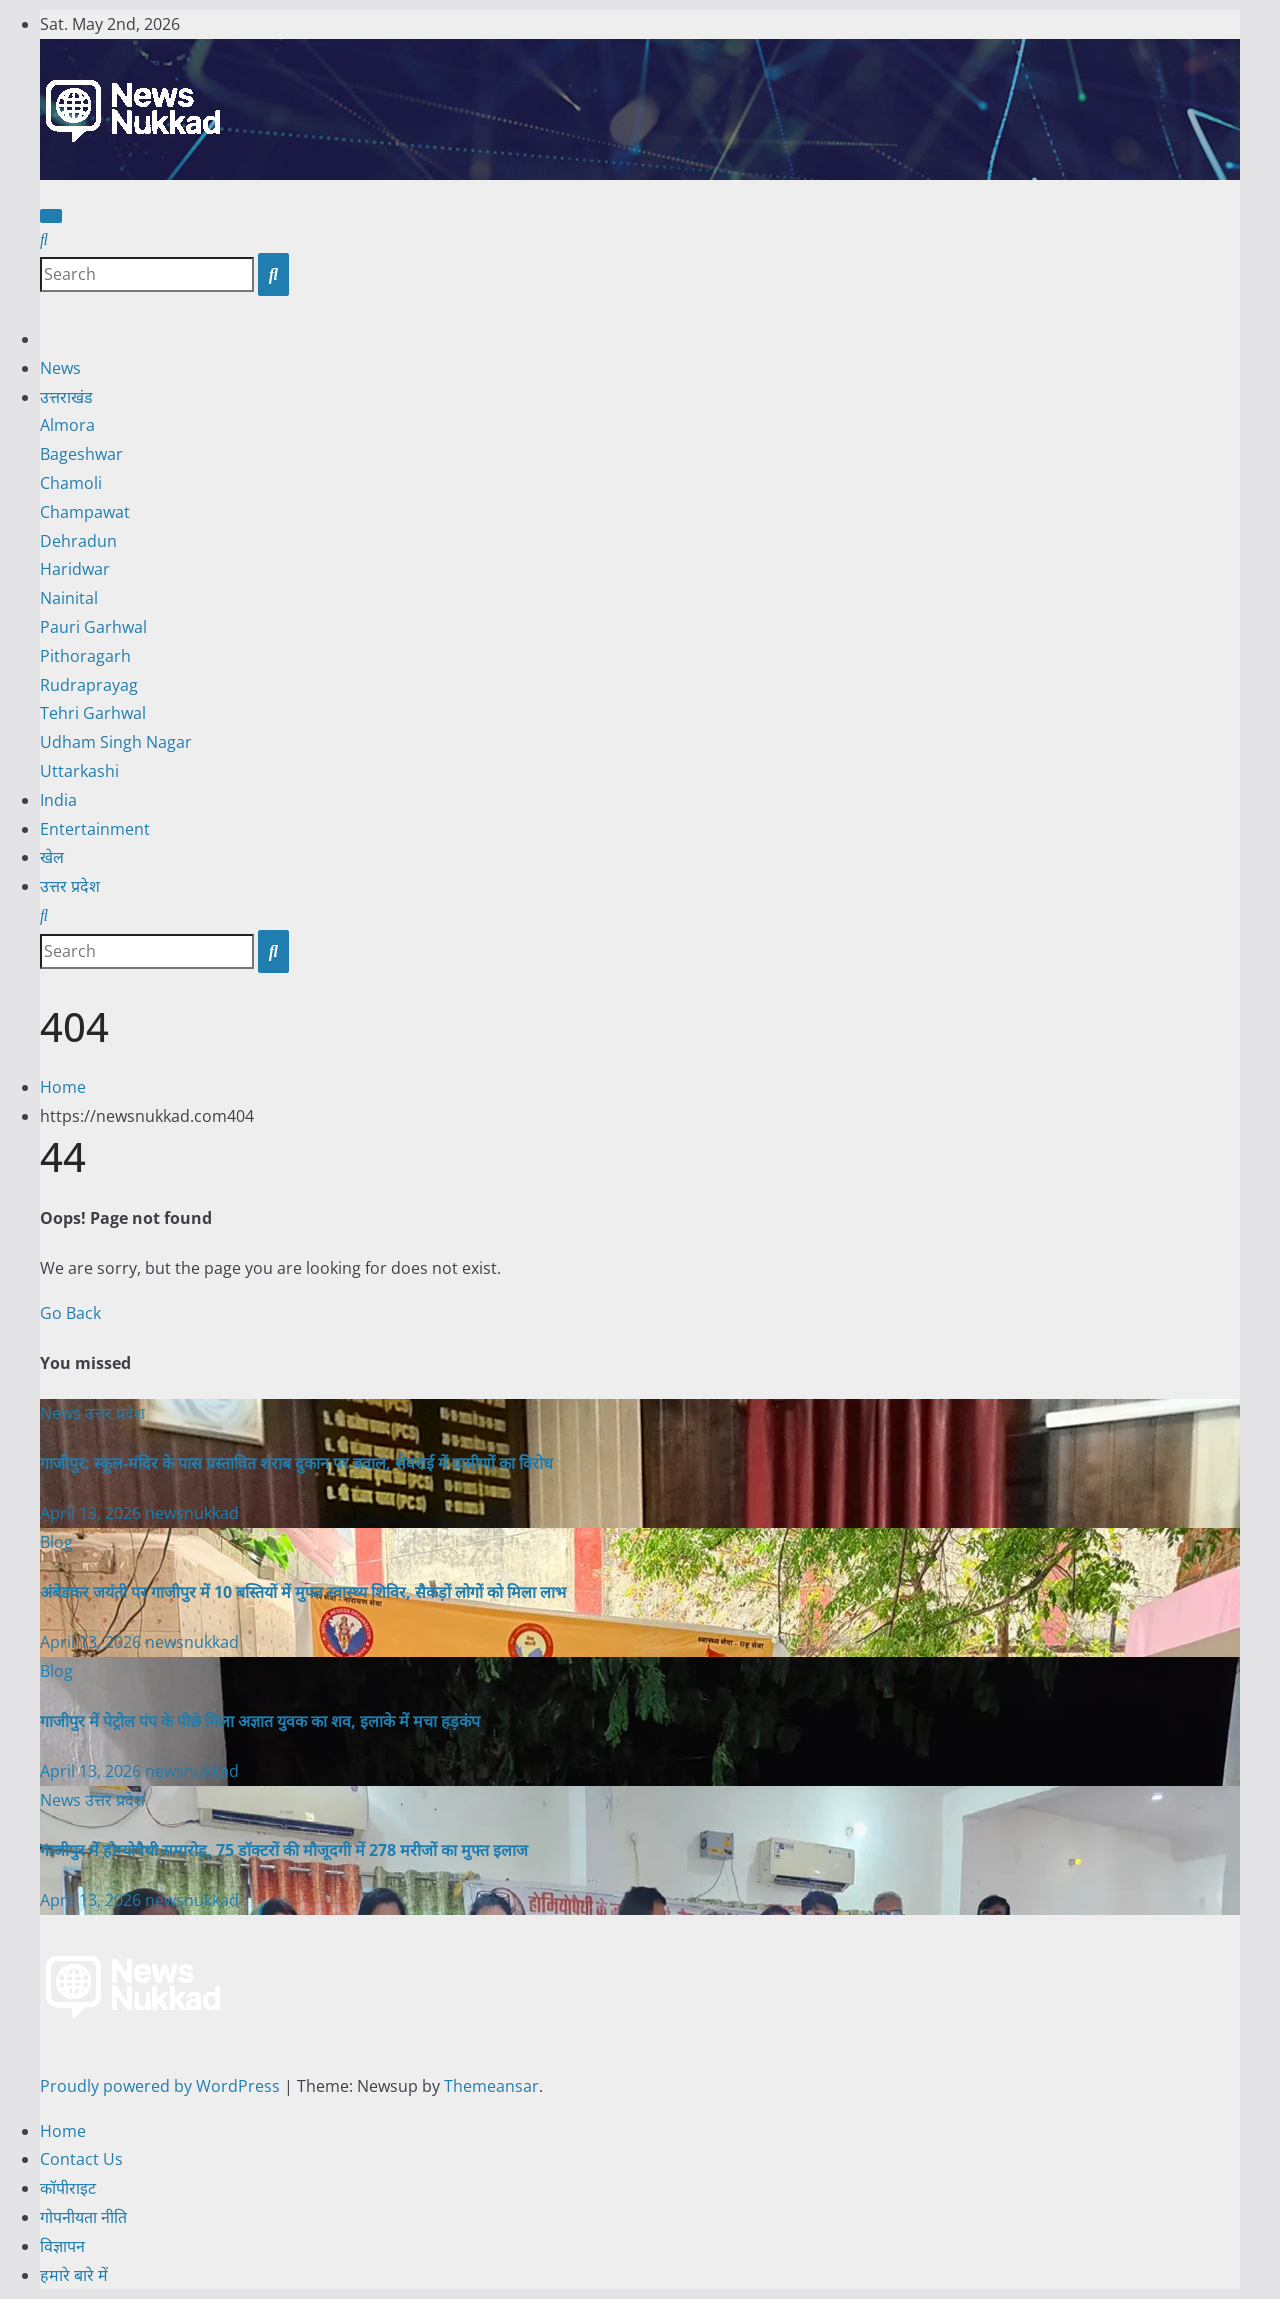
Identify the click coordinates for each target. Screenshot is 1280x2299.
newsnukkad (192, 1513)
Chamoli (71, 483)
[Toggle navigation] (51, 216)
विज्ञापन (62, 2246)
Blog (56, 1542)
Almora (67, 425)
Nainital (69, 598)
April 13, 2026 (92, 1513)
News (60, 368)
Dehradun (78, 541)
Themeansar (491, 2086)
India (58, 800)
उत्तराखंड (66, 397)
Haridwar (75, 569)
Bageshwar (81, 454)
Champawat (85, 512)
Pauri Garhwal (93, 627)
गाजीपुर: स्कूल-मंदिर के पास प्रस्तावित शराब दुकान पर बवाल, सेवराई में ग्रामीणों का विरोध (296, 1463)
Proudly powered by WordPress (162, 2086)
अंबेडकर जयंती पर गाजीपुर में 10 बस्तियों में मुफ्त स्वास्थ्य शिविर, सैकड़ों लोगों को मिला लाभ (303, 1592)
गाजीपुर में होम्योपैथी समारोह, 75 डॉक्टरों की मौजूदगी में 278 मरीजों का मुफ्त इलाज (284, 1850)
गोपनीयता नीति (83, 2217)
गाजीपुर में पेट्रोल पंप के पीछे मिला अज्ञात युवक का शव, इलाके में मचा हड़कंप (260, 1721)
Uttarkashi (79, 771)
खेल (52, 857)
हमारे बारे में (74, 2275)
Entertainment (95, 829)
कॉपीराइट (68, 2188)
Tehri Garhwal (93, 713)
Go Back (70, 1313)
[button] (44, 239)
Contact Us (81, 2159)
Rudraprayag (89, 685)
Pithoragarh (85, 656)
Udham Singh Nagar (116, 742)
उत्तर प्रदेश (70, 886)
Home (63, 1087)
